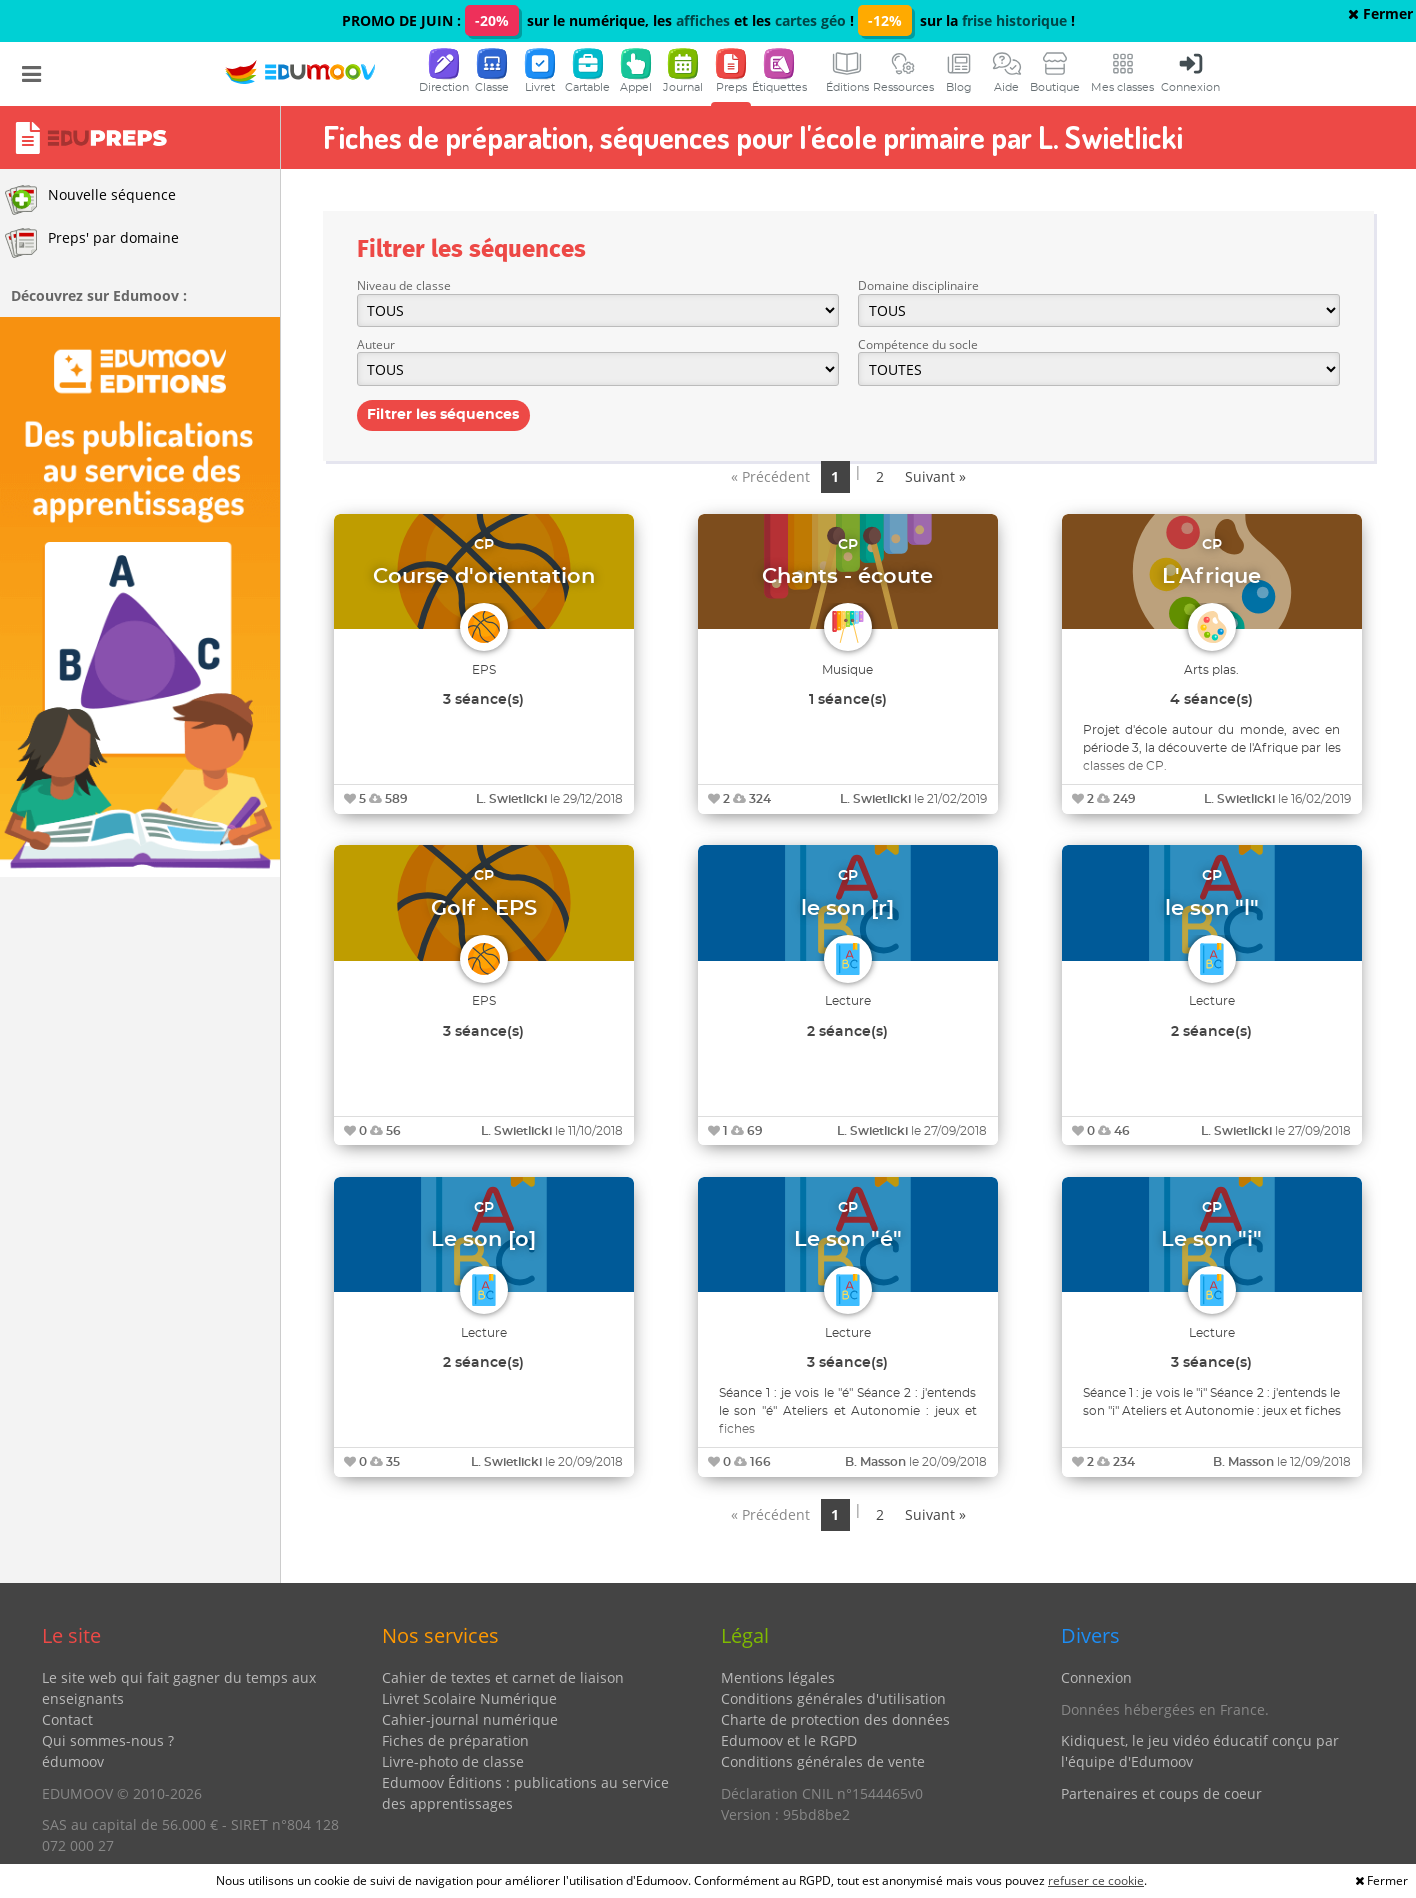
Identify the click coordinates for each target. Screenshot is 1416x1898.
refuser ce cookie (1096, 1880)
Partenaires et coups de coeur (1161, 1793)
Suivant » (935, 476)
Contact (67, 1719)
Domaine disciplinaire (918, 285)
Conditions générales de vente (823, 1761)
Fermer (1380, 13)
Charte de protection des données (835, 1719)
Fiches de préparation (455, 1740)
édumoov (73, 1761)
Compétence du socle (918, 344)
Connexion (1096, 1677)
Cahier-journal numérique (470, 1719)
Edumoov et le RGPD (789, 1740)
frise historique (1014, 20)
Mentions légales (778, 1677)
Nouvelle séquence (90, 200)
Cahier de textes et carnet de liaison (503, 1677)
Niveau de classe (404, 285)
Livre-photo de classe (453, 1761)
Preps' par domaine (92, 243)
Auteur (376, 344)
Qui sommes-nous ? (108, 1740)
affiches (703, 20)
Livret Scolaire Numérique (469, 1698)
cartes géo (810, 20)
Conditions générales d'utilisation (833, 1698)
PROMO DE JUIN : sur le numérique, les (509, 20)
